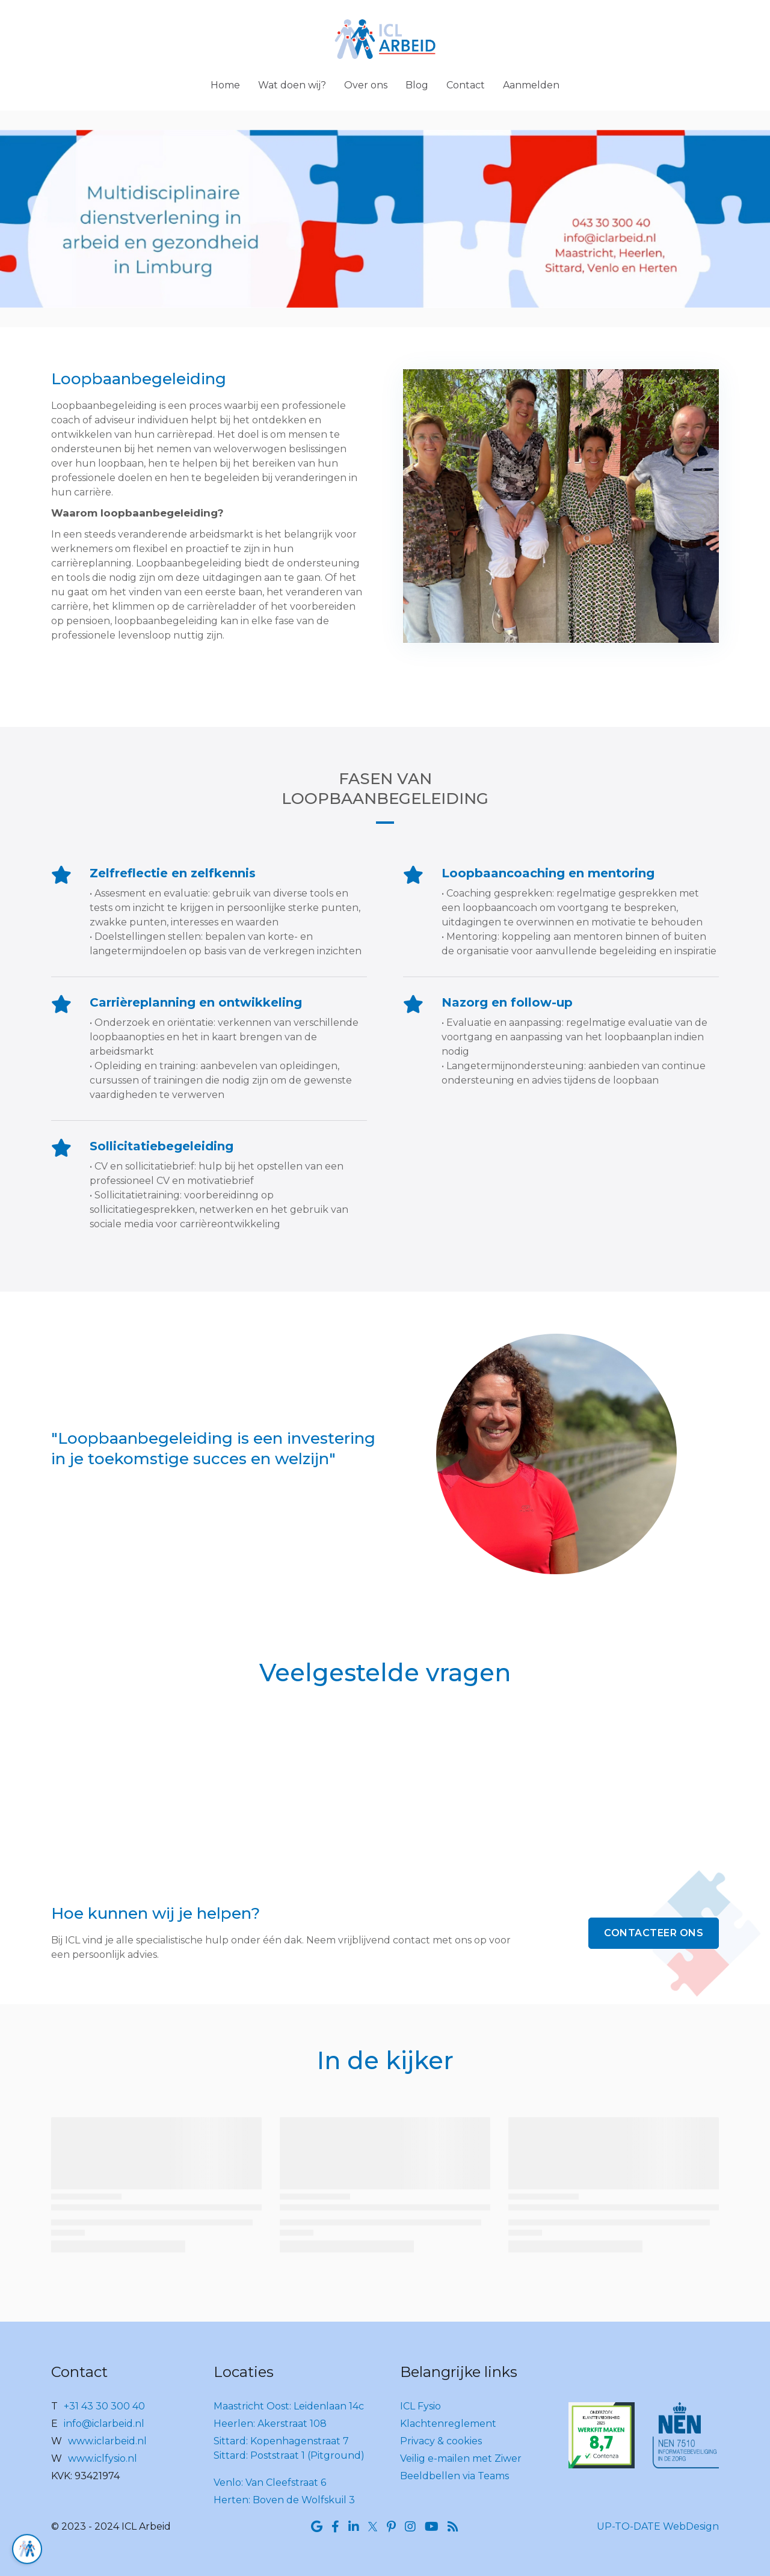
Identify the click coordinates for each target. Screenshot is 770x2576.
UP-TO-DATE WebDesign (658, 2526)
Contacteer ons (653, 1933)
